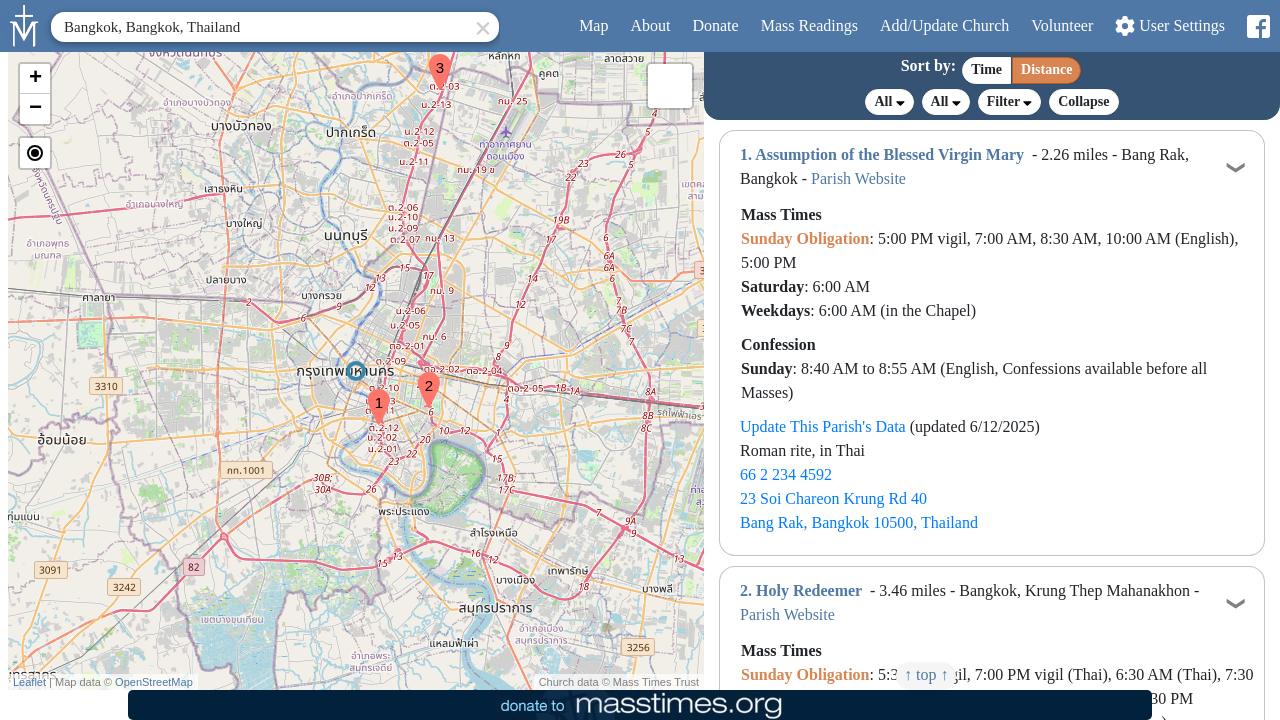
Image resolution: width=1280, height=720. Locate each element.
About (650, 25)
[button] (371, 394)
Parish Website (858, 178)
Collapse (1083, 101)
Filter (1009, 101)
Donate (715, 25)
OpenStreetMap (154, 682)
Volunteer (1062, 25)
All (889, 102)
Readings (809, 25)
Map (593, 25)
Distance (1046, 69)
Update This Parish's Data (823, 426)
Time (986, 69)
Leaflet (29, 682)
